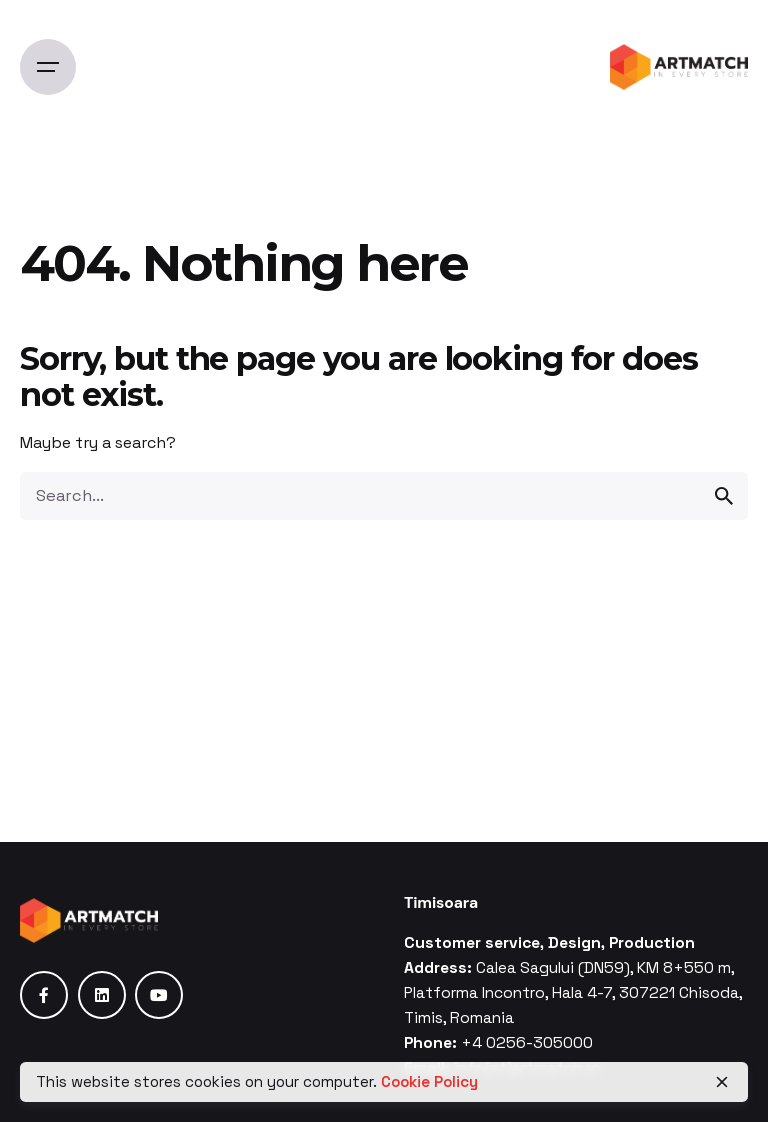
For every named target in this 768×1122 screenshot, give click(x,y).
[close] (722, 1082)
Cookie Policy (429, 1081)
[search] (724, 496)
